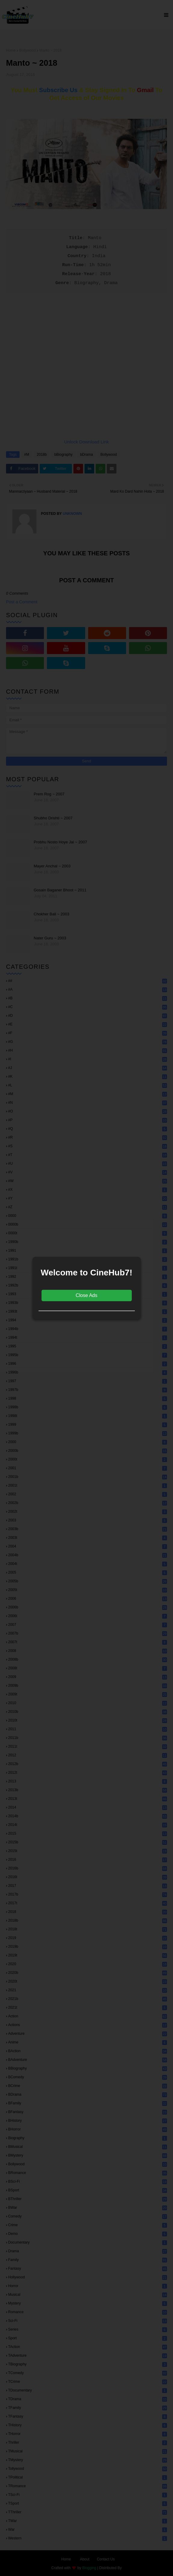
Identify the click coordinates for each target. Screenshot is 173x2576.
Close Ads (86, 1295)
